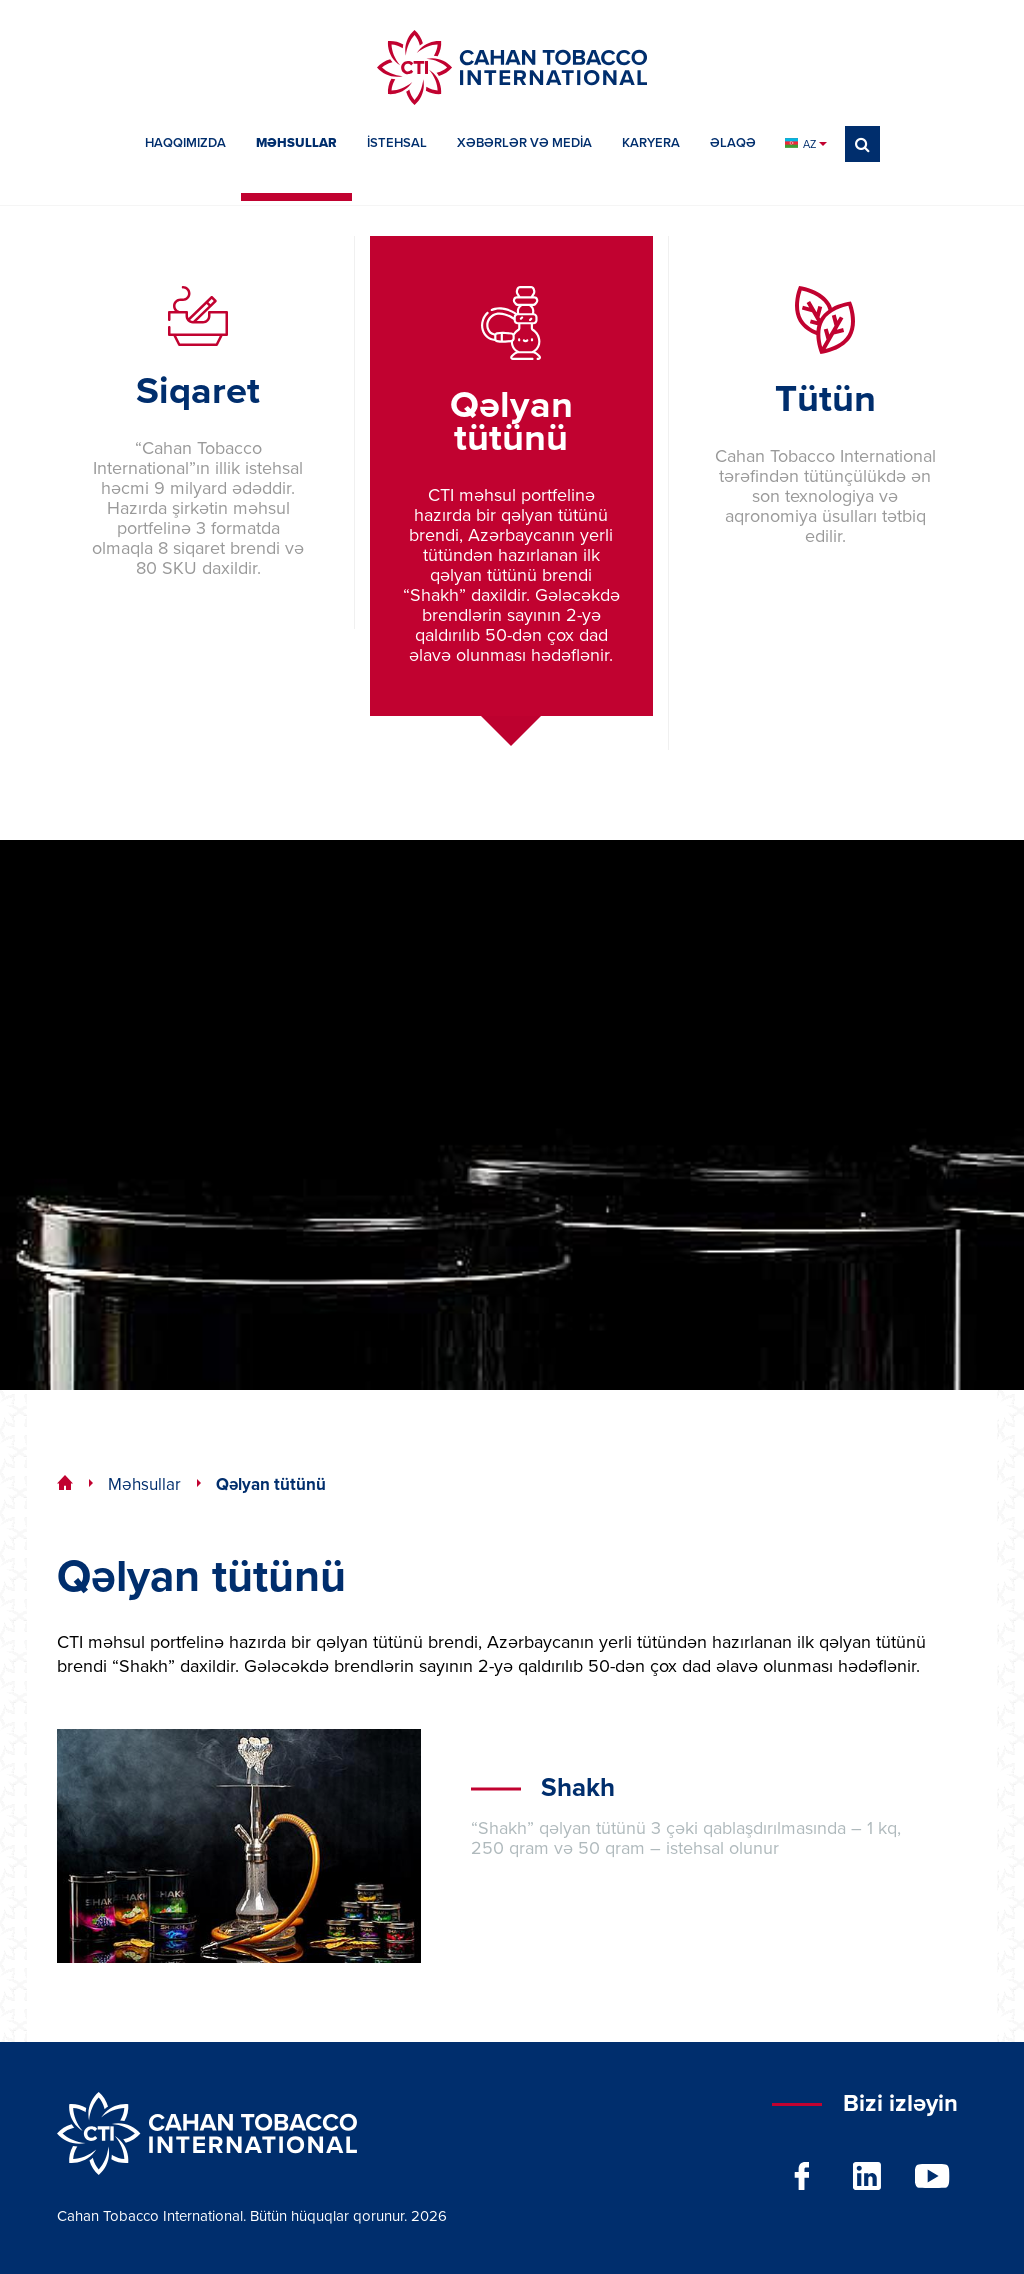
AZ (805, 144)
